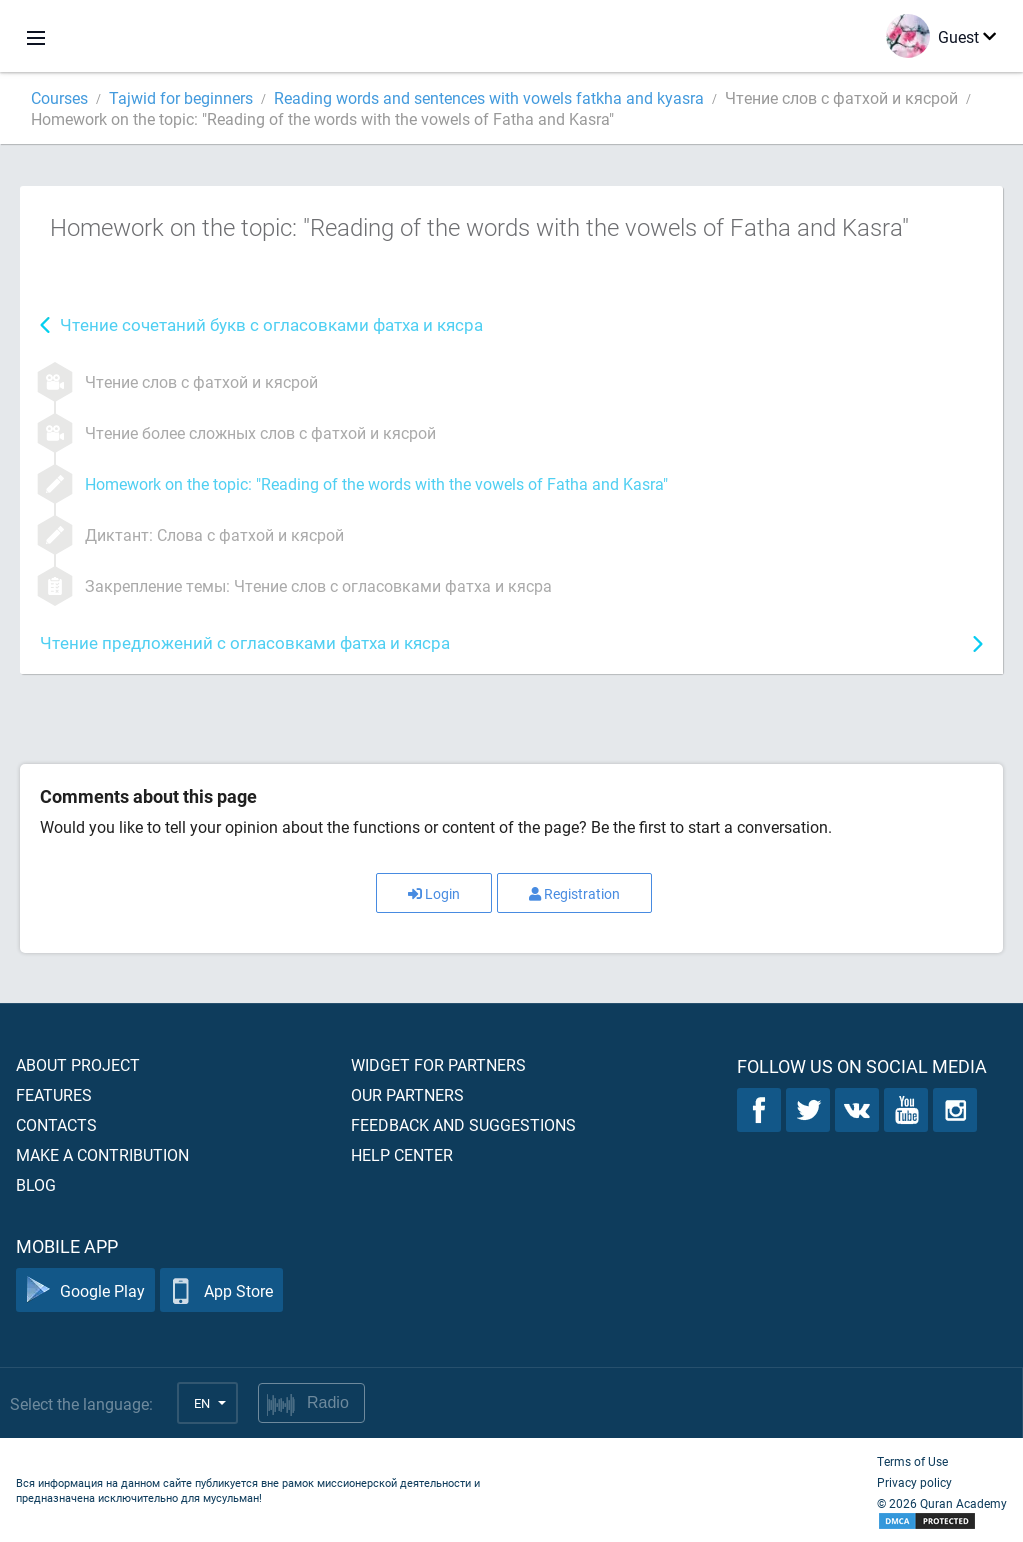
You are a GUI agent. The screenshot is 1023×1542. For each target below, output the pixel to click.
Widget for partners (438, 1064)
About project (78, 1064)
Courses (59, 97)
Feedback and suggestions (463, 1124)
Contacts (56, 1124)
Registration (574, 893)
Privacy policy (914, 1482)
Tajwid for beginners (181, 97)
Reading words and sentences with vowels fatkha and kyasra (489, 97)
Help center (402, 1154)
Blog (36, 1184)
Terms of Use (912, 1461)
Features (54, 1094)
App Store (221, 1290)
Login (434, 893)
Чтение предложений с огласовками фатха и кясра (245, 642)
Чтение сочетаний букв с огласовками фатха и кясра (271, 324)
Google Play (85, 1290)
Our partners (407, 1094)
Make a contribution (102, 1154)
